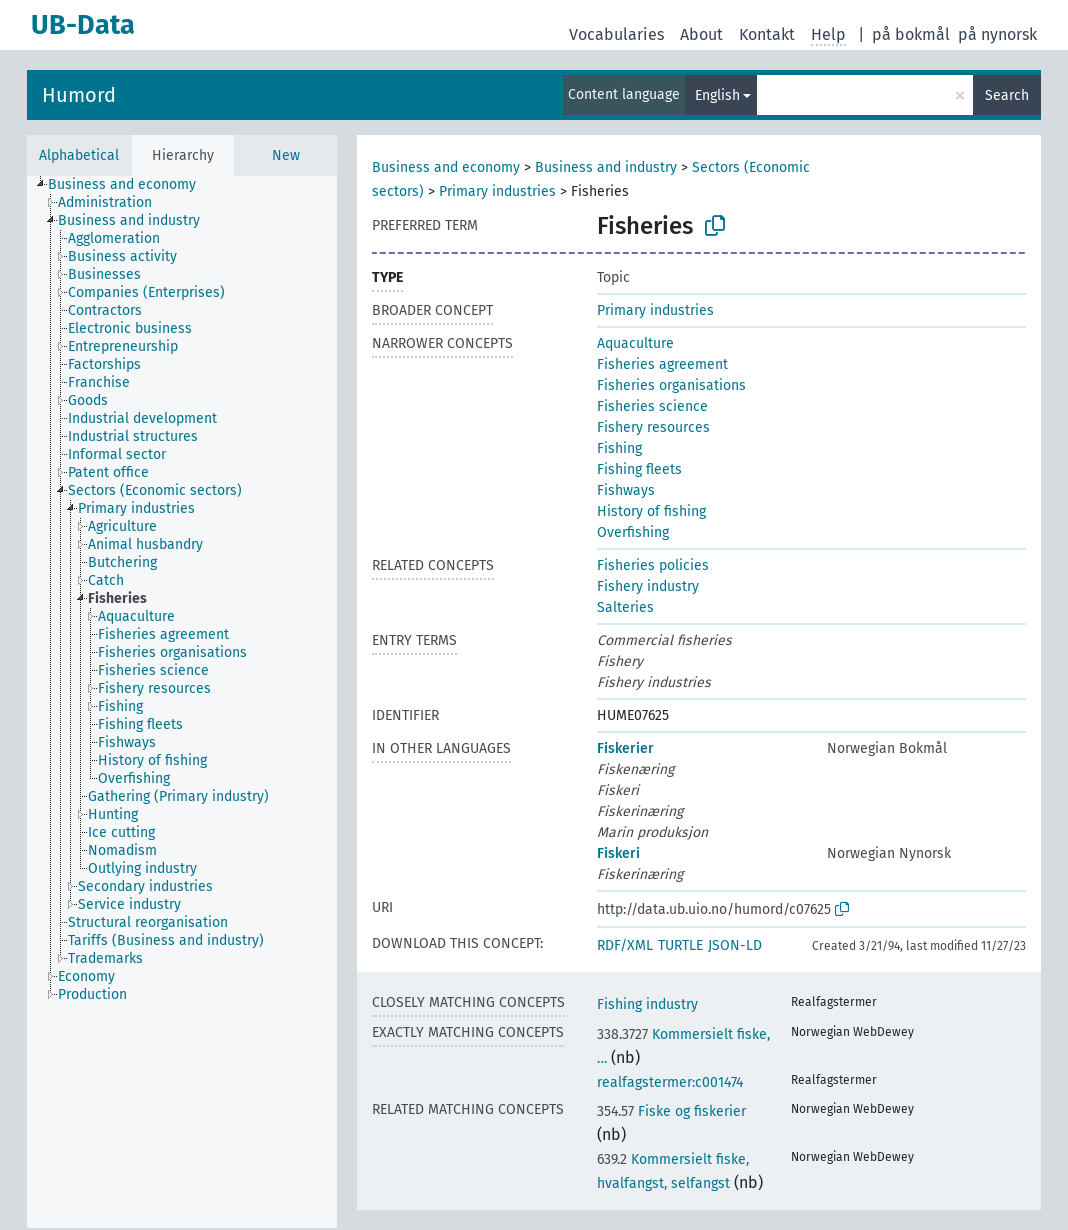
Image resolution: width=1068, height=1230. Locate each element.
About (701, 34)
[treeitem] (130, 185)
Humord (79, 95)
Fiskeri (618, 853)
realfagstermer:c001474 (670, 1082)
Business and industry (606, 167)
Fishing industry (647, 1004)
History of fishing (651, 511)
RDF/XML (625, 945)
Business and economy (446, 167)
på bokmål (911, 34)
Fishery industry (648, 586)
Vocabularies (616, 34)
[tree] (182, 702)
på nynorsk (997, 34)
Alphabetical (79, 155)
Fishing (619, 448)
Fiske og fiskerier (671, 1111)
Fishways (626, 490)
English (717, 95)
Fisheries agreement (662, 364)
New (286, 155)
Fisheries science (652, 406)
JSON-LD (735, 945)
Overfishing (633, 532)
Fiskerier (625, 748)
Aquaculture (635, 343)
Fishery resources (653, 427)
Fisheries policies (653, 565)
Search (1007, 95)
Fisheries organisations (671, 385)
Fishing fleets (639, 469)
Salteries (625, 607)
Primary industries (497, 191)
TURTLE (680, 945)
